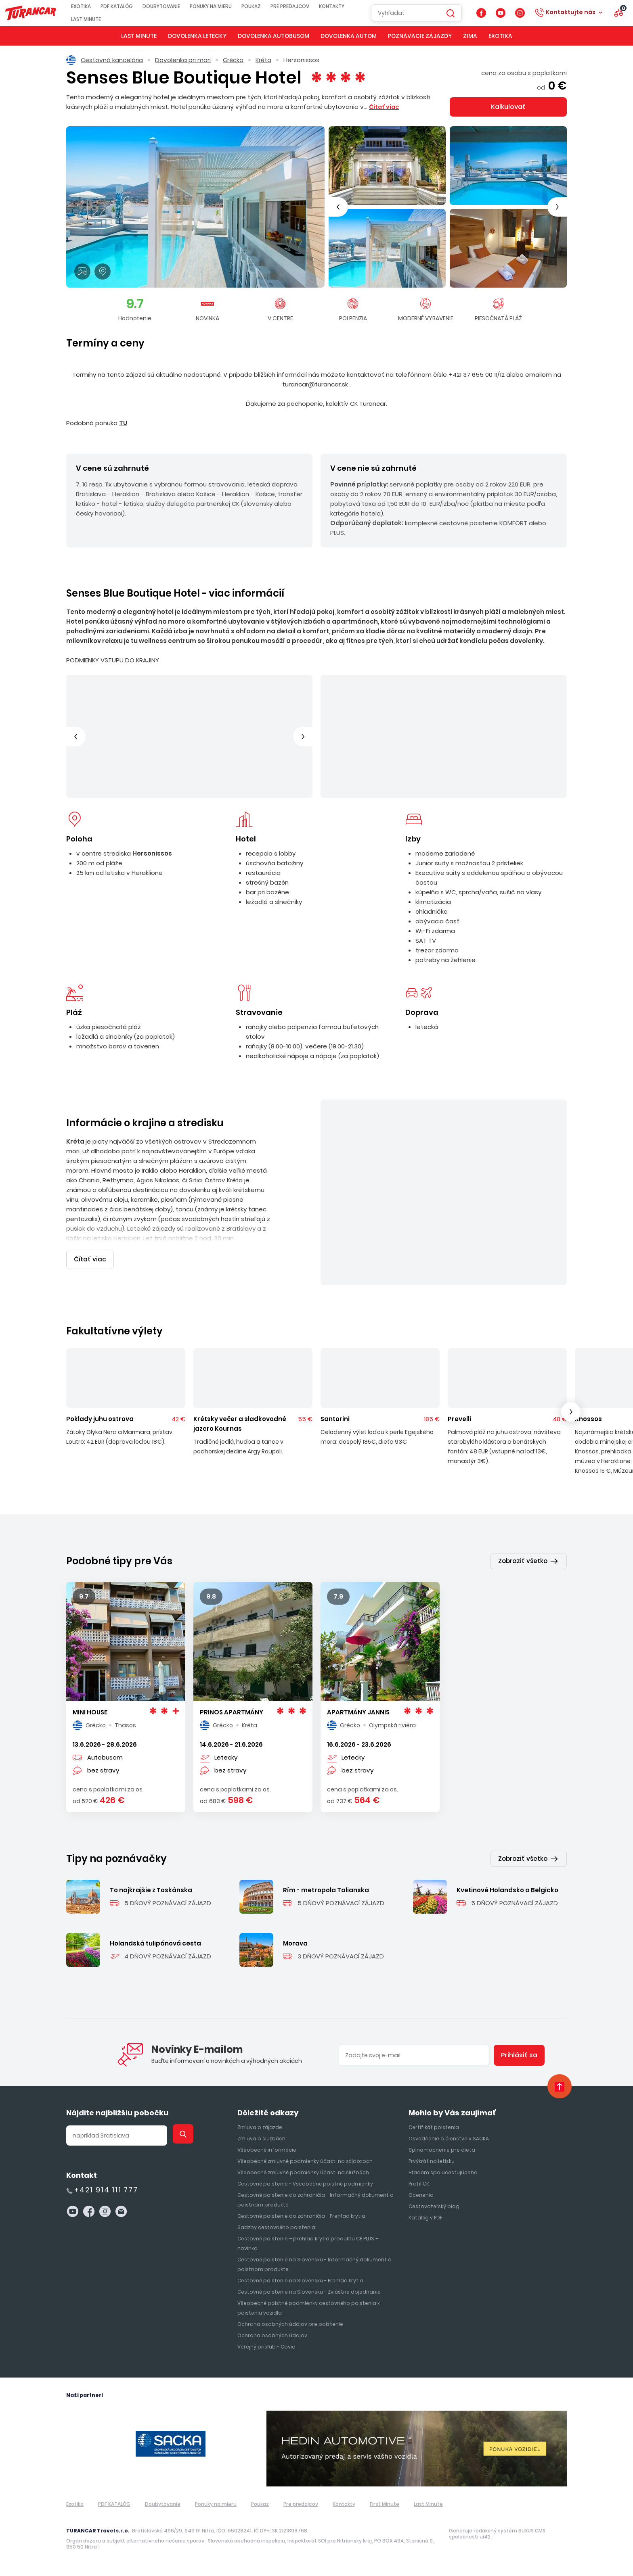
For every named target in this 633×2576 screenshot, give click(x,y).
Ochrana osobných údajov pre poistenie (290, 2324)
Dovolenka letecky (197, 36)
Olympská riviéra (392, 1725)
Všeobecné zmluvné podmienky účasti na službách (303, 2172)
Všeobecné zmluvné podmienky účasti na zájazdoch (305, 2161)
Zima (470, 36)
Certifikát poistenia (434, 2127)
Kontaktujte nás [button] (570, 12)
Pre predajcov (294, 6)
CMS (540, 2530)
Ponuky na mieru (216, 6)
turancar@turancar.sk (315, 384)
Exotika (86, 6)
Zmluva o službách (261, 2138)
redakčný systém (495, 2530)
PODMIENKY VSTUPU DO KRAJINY (112, 660)
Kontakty (336, 6)
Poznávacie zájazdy (420, 36)
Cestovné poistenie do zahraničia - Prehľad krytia (301, 2216)
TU (123, 423)
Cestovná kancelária (104, 60)
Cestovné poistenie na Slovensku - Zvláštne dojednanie (309, 2291)
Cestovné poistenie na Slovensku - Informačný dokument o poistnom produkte (314, 2264)
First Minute (384, 2504)
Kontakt (81, 2175)
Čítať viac (90, 1259)
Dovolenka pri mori (183, 60)
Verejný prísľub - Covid (266, 2346)
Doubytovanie (166, 6)
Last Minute (91, 19)
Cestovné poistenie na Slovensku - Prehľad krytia (300, 2280)
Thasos (125, 1725)
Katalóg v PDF (425, 2217)
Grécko (233, 60)
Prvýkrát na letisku (432, 2161)
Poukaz (256, 6)
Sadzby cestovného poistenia (276, 2227)
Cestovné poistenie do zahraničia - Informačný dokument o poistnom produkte (315, 2200)
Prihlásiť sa (519, 2055)
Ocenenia (421, 2195)
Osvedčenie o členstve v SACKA (449, 2138)
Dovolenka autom (349, 36)
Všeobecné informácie (266, 2149)
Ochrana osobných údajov (272, 2335)
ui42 (485, 2536)
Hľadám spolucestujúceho (443, 2172)
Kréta (263, 60)
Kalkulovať (508, 106)
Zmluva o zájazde (259, 2127)
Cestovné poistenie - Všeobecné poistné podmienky (305, 2183)
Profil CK (419, 2183)
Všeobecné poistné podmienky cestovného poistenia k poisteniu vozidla (308, 2308)
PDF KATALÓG (121, 6)
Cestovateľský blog (434, 2206)
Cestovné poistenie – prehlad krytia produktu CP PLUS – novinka (307, 2243)
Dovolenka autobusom (273, 36)
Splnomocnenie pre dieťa (442, 2149)
